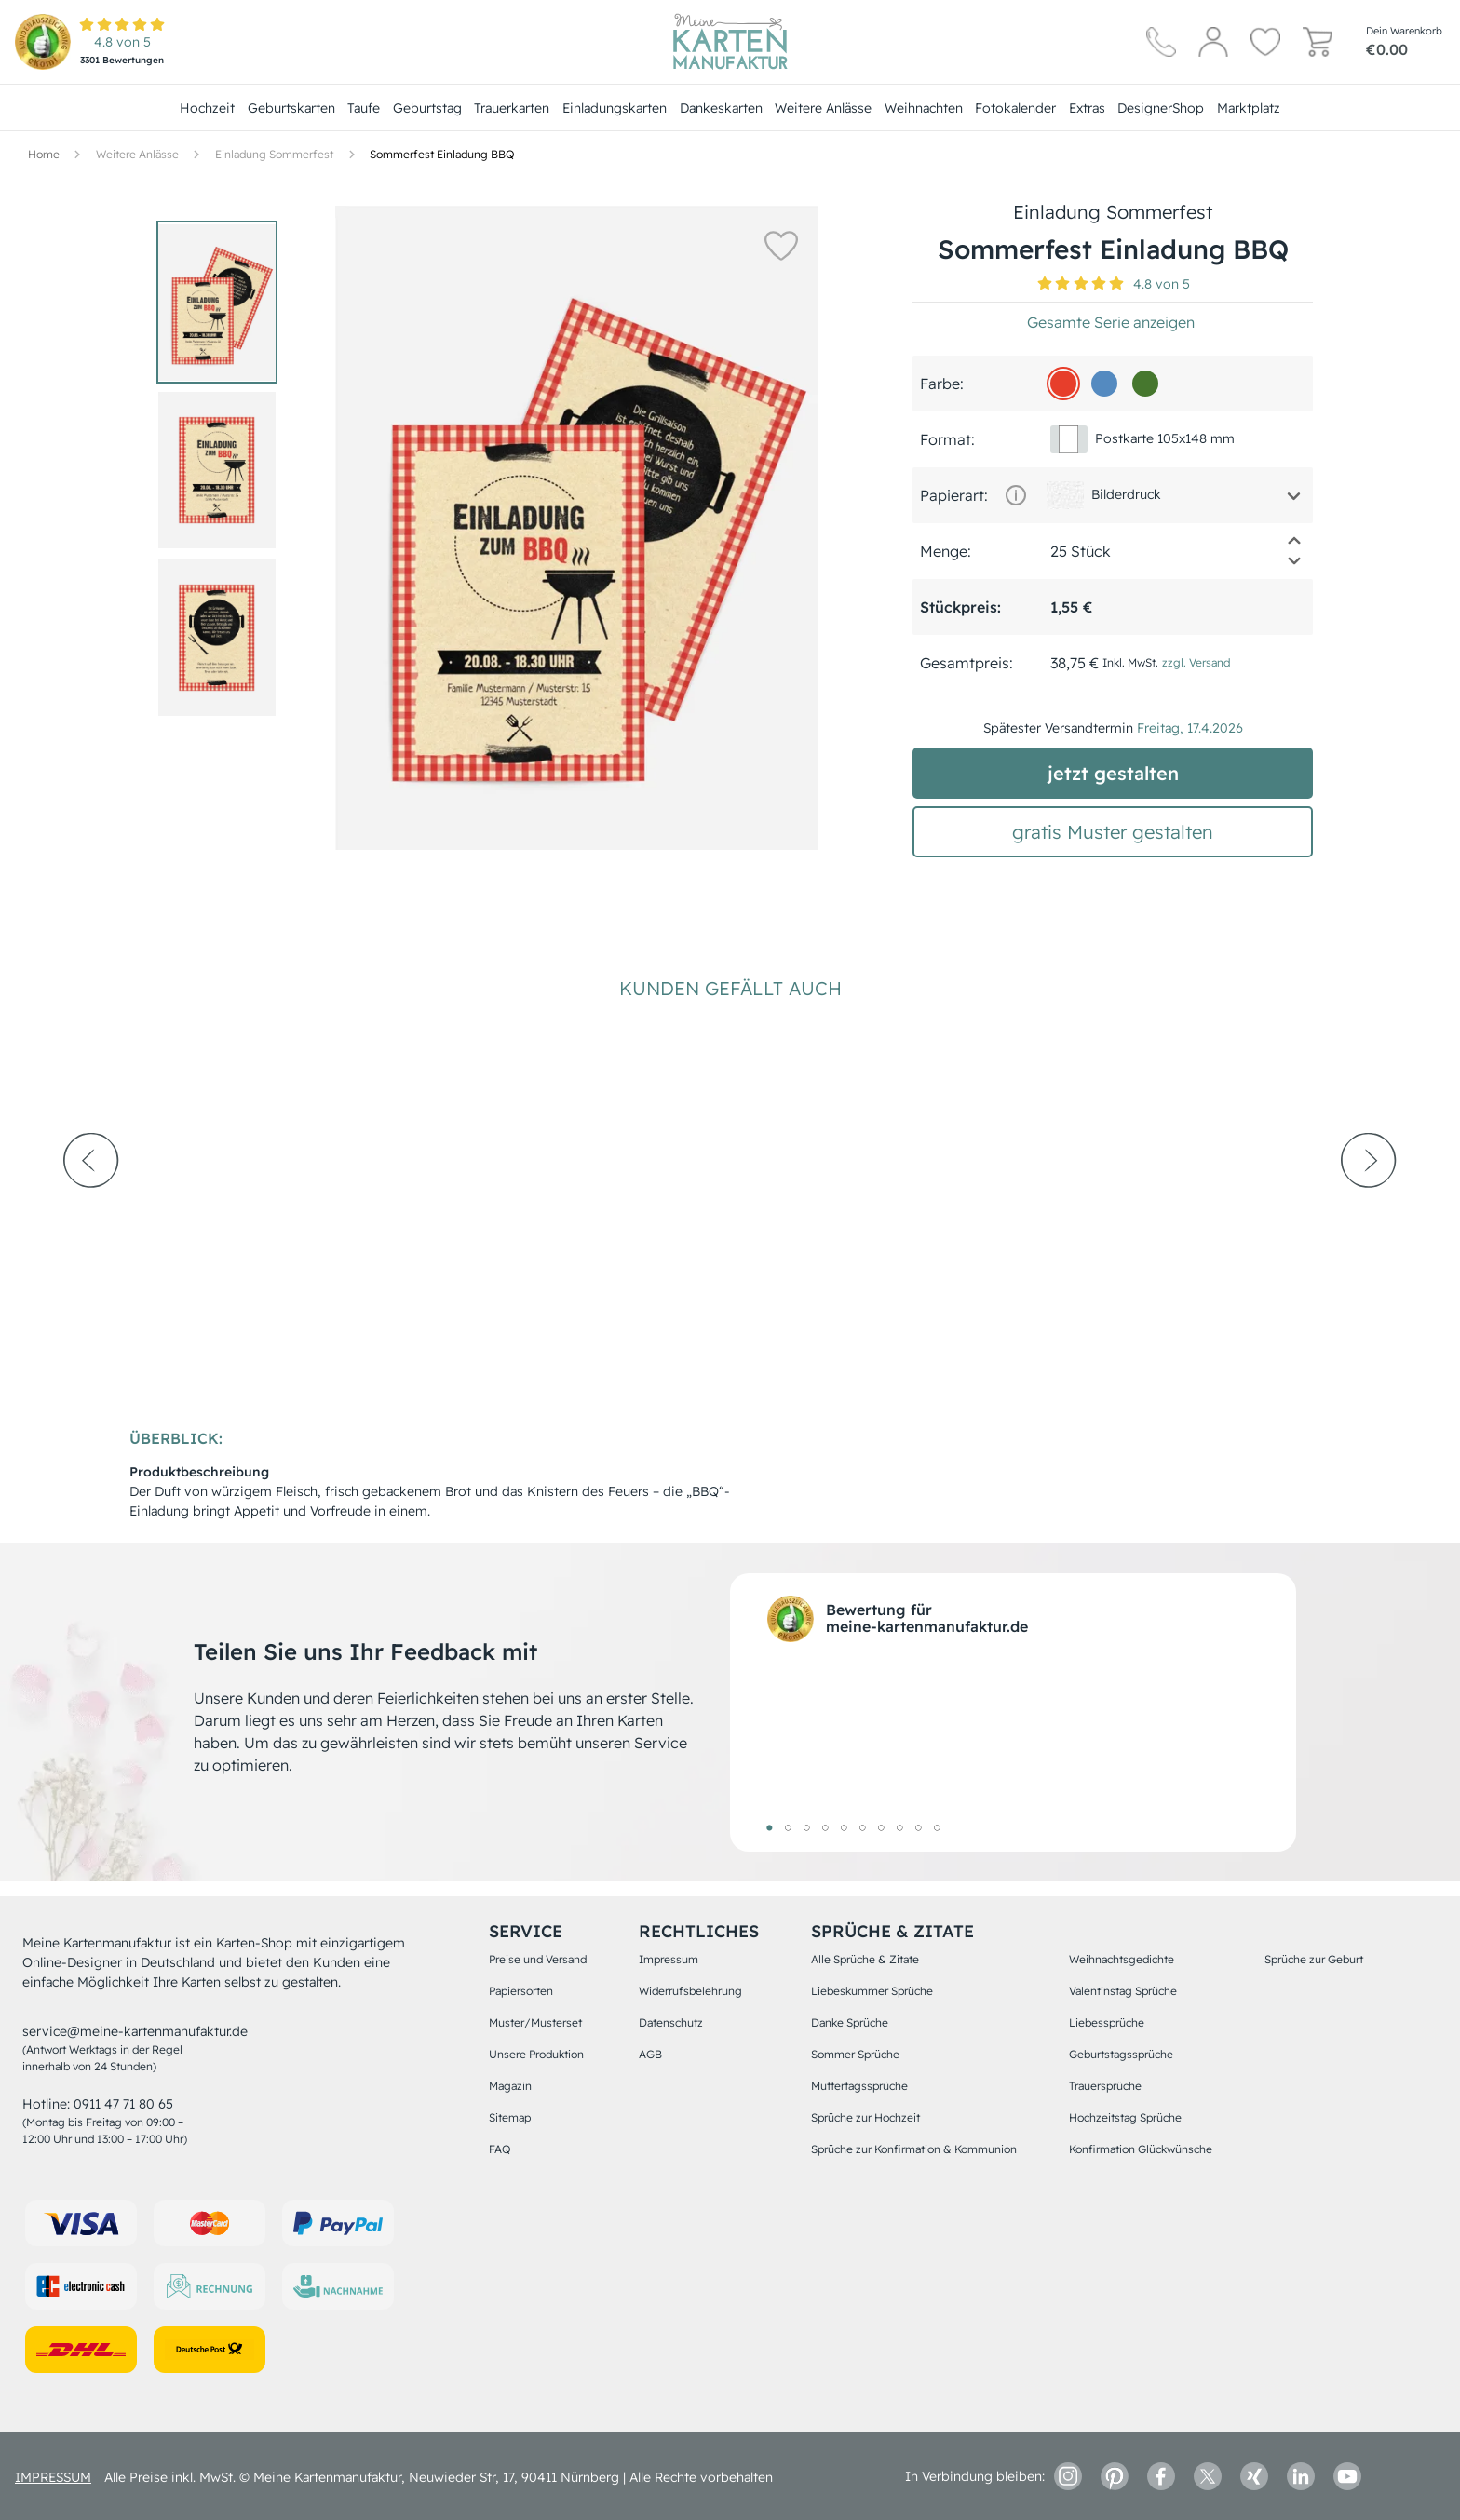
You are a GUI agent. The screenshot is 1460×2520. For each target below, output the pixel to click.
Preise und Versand (538, 1959)
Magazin (510, 2086)
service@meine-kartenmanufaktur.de (135, 2031)
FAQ (499, 2149)
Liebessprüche (1106, 2022)
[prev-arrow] (91, 1211)
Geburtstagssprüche (1121, 2054)
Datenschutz (671, 2022)
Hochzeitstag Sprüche (1125, 2117)
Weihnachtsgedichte (1121, 1959)
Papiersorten (521, 1991)
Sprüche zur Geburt (1313, 1959)
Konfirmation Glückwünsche (1140, 2149)
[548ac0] (1104, 383)
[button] (776, 245)
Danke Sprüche (849, 2022)
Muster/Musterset (535, 2022)
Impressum (668, 1959)
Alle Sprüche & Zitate (865, 1959)
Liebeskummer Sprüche (872, 1991)
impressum (53, 2477)
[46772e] (1145, 383)
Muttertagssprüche (859, 2086)
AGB (650, 2054)
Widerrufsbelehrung (690, 1991)
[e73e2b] (1063, 383)
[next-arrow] (1369, 1211)
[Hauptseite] (730, 42)
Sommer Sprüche (855, 2054)
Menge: (945, 551)
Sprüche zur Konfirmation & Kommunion (914, 2149)
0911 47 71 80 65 (123, 2104)
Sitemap (510, 2117)
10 (936, 1827)
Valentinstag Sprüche (1123, 1991)
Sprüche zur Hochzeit (865, 2117)
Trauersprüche (1105, 2086)
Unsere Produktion (536, 2054)
